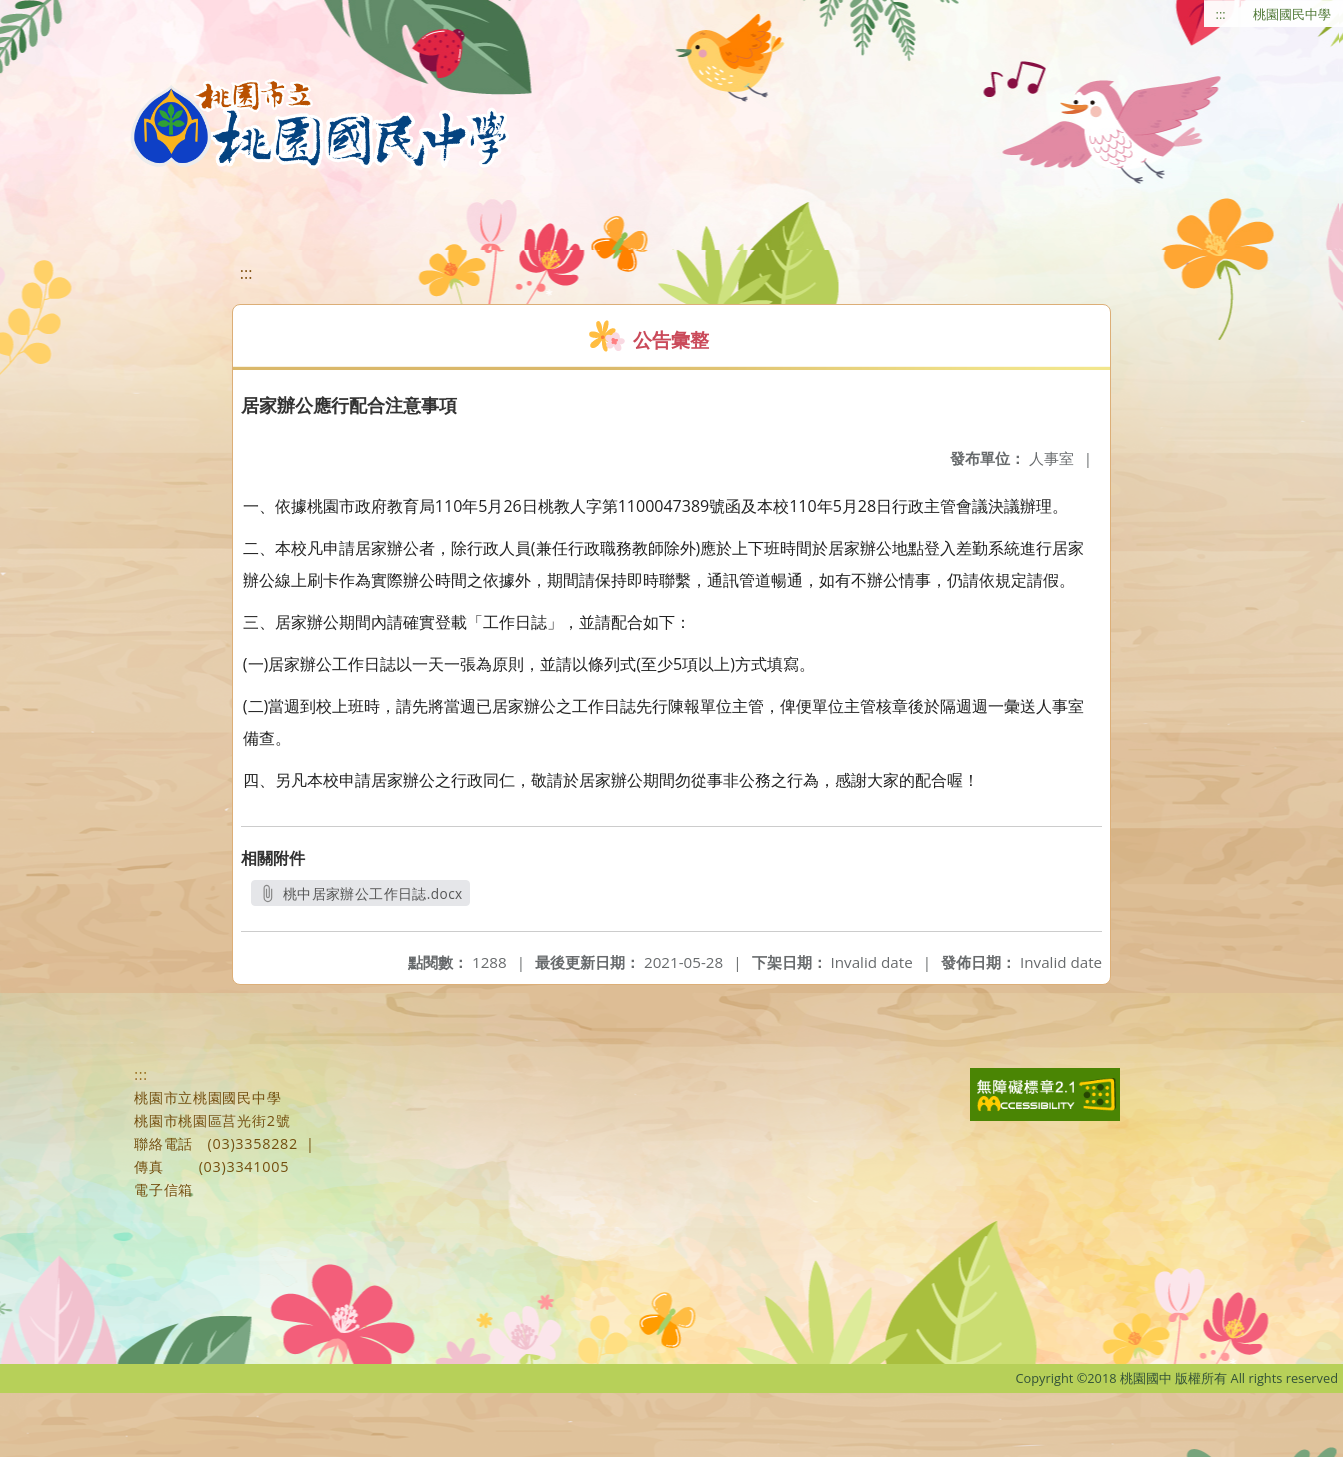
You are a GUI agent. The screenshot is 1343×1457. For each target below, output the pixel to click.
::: (1221, 14)
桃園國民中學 (1292, 14)
